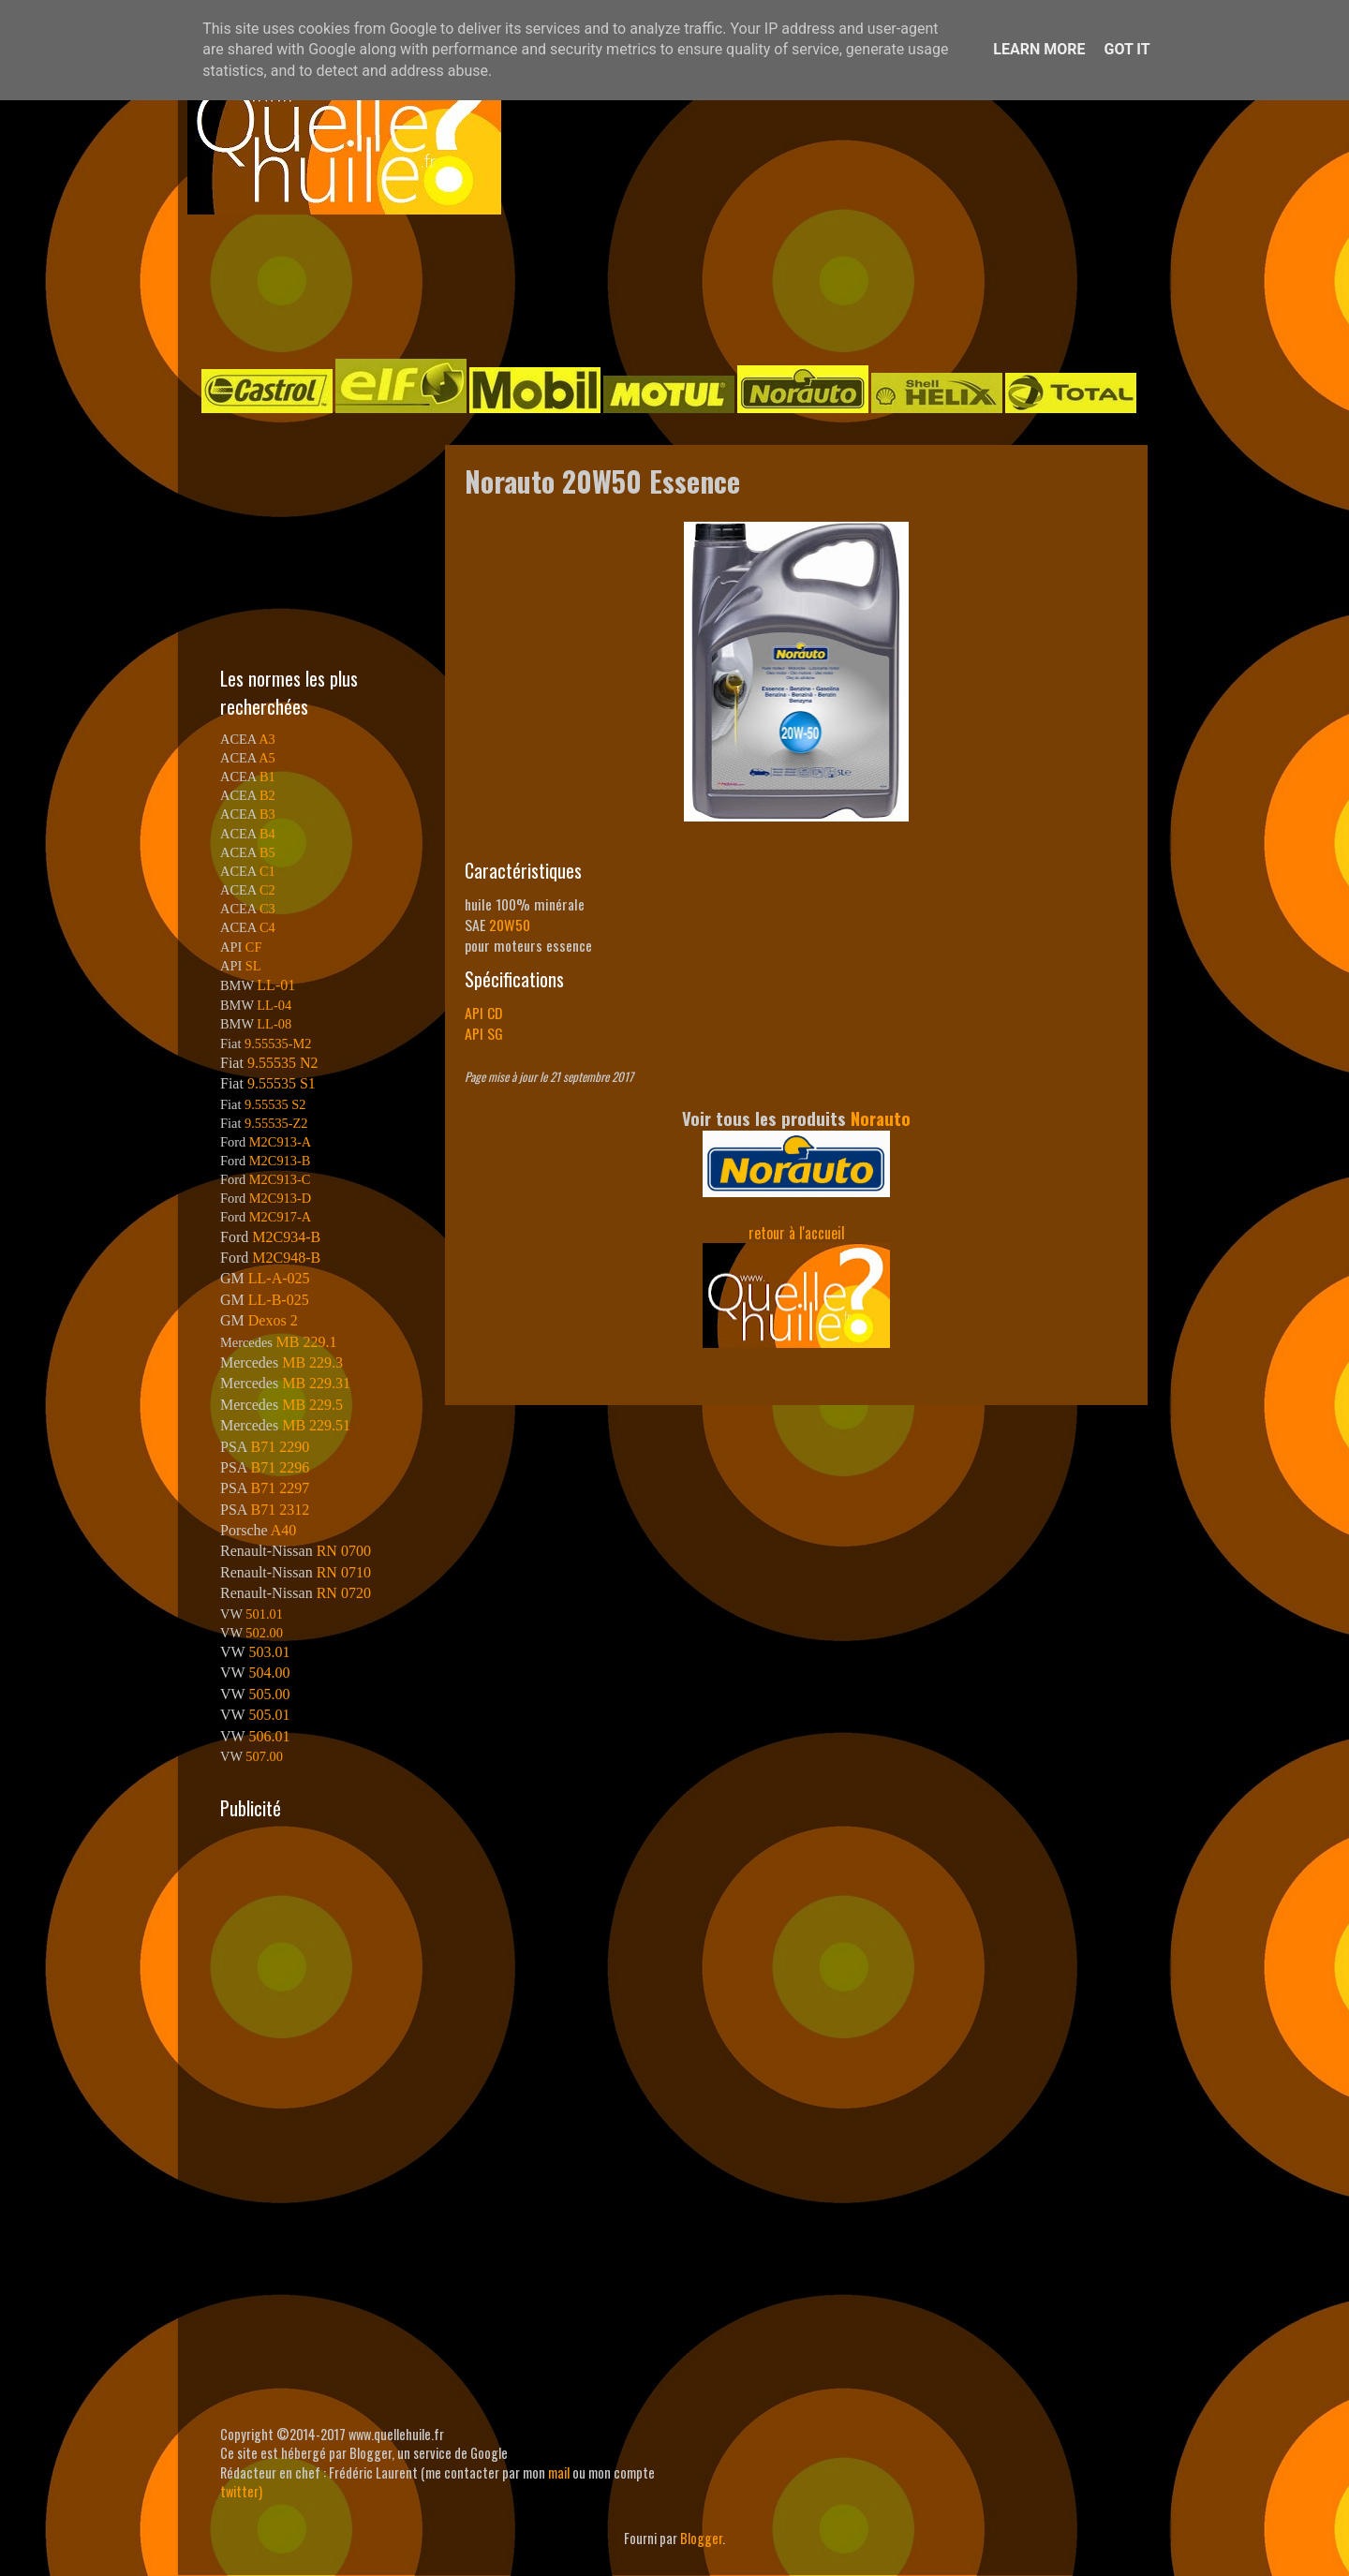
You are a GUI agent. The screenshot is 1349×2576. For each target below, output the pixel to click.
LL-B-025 (278, 1300)
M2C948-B (286, 1258)
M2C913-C (280, 1179)
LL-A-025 (279, 1278)
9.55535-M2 (278, 1043)
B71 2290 (279, 1447)
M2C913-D (280, 1198)
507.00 (264, 1756)
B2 (267, 795)
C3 (267, 908)
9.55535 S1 (281, 1083)
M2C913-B (280, 1160)
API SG (484, 1033)
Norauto (881, 1118)
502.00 (264, 1632)
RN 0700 (344, 1551)
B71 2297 (279, 1488)
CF (253, 947)
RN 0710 (344, 1572)
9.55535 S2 (275, 1104)
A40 (284, 1530)
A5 (267, 757)
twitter (239, 2491)
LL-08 (274, 1023)
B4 (267, 833)
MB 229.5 (312, 1405)
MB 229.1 (306, 1342)
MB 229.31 (316, 1383)
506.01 (268, 1736)
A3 (267, 739)
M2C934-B (286, 1237)
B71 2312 (279, 1509)
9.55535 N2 (283, 1063)
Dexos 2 (273, 1320)
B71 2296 (279, 1467)
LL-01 (276, 985)
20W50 (509, 924)
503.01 (268, 1652)
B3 (267, 814)
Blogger (701, 2538)
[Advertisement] (655, 285)
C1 (267, 871)
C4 (267, 927)
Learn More (1039, 49)
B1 (267, 776)
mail (559, 2472)
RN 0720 (344, 1593)
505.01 (268, 1715)
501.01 (264, 1613)
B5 (267, 852)
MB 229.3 (312, 1362)
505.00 (268, 1694)
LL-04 (274, 1005)
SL (253, 965)
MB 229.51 (316, 1425)
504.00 (268, 1672)
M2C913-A (280, 1141)
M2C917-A (280, 1216)
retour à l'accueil (797, 1232)
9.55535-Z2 (276, 1123)
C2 (267, 889)
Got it (1126, 49)
